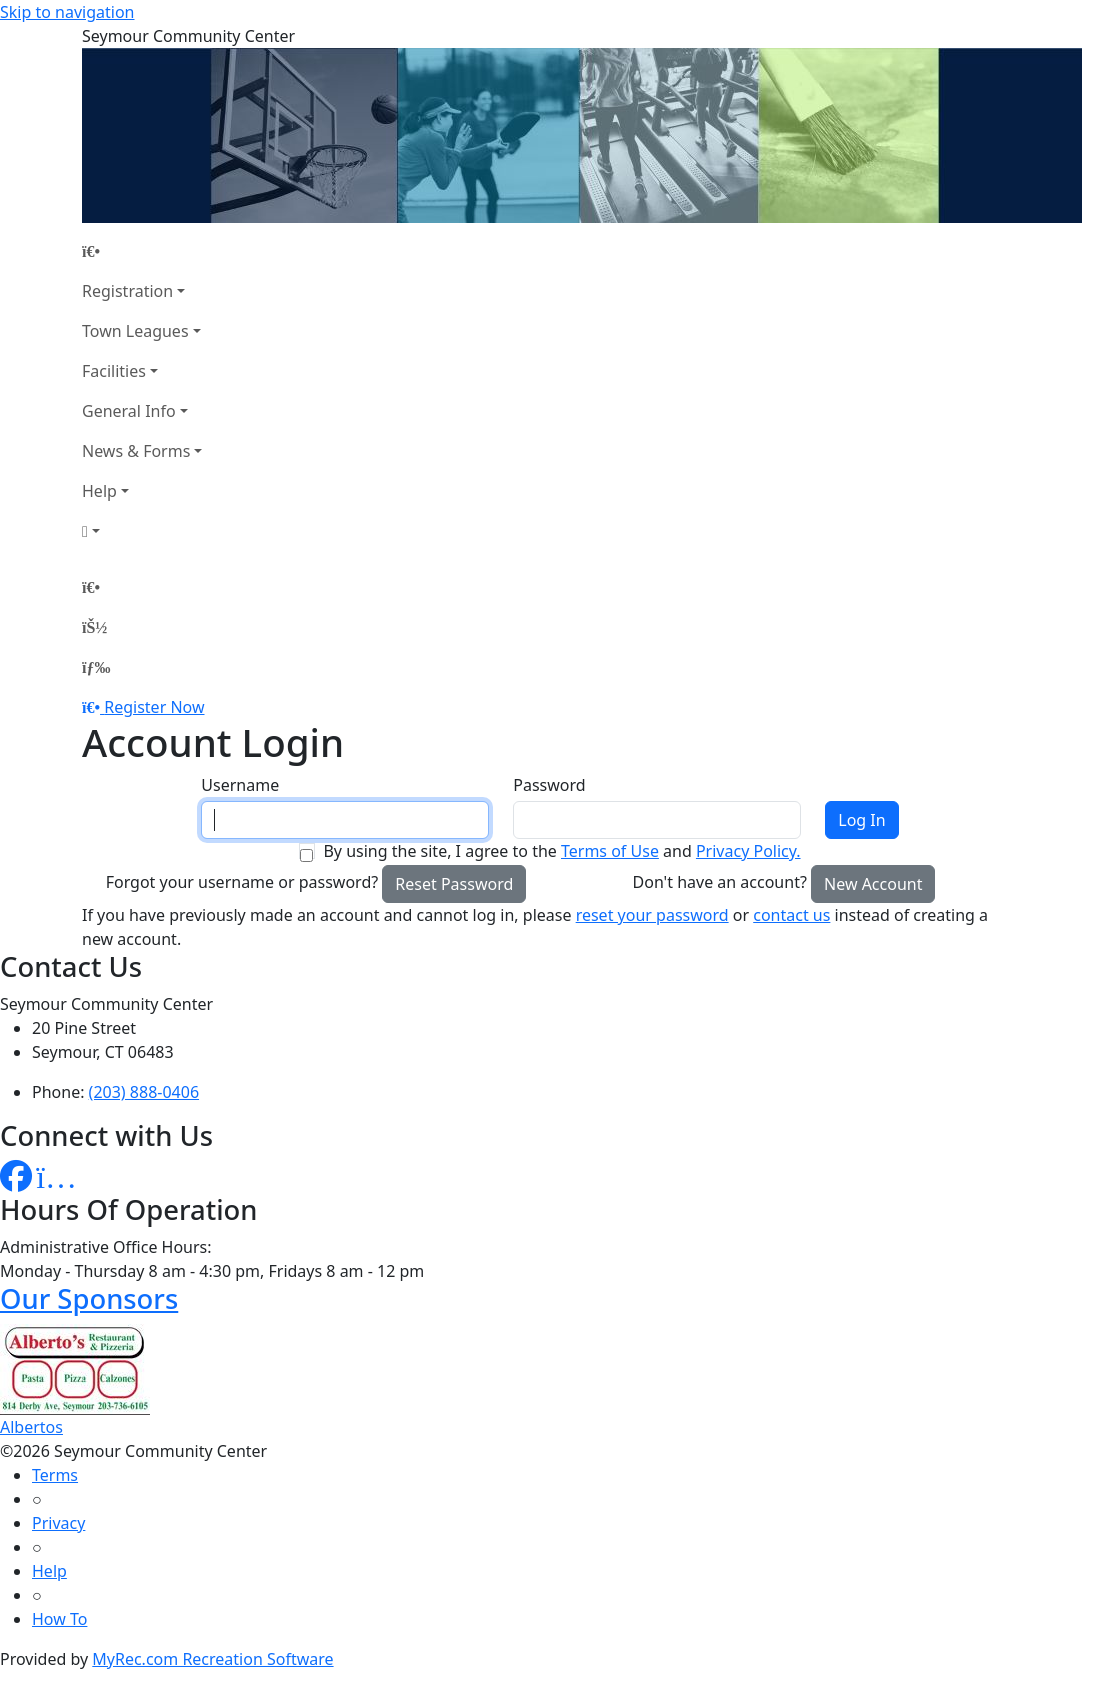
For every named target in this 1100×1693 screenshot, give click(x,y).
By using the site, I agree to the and (561, 851)
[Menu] (96, 667)
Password (549, 785)
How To (59, 1619)
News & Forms (136, 451)
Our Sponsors (89, 1298)
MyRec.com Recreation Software (212, 1659)
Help (99, 491)
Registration (127, 291)
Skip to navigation (67, 12)
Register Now (154, 707)
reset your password (652, 915)
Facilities (114, 371)
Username (240, 785)
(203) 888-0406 (144, 1092)
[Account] (142, 531)
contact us (791, 915)
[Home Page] (142, 251)
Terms (55, 1475)
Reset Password (454, 884)
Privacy (58, 1523)
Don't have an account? (720, 882)
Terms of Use (610, 851)
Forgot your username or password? (242, 882)
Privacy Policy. (748, 851)
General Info (129, 411)
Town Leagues (135, 331)
